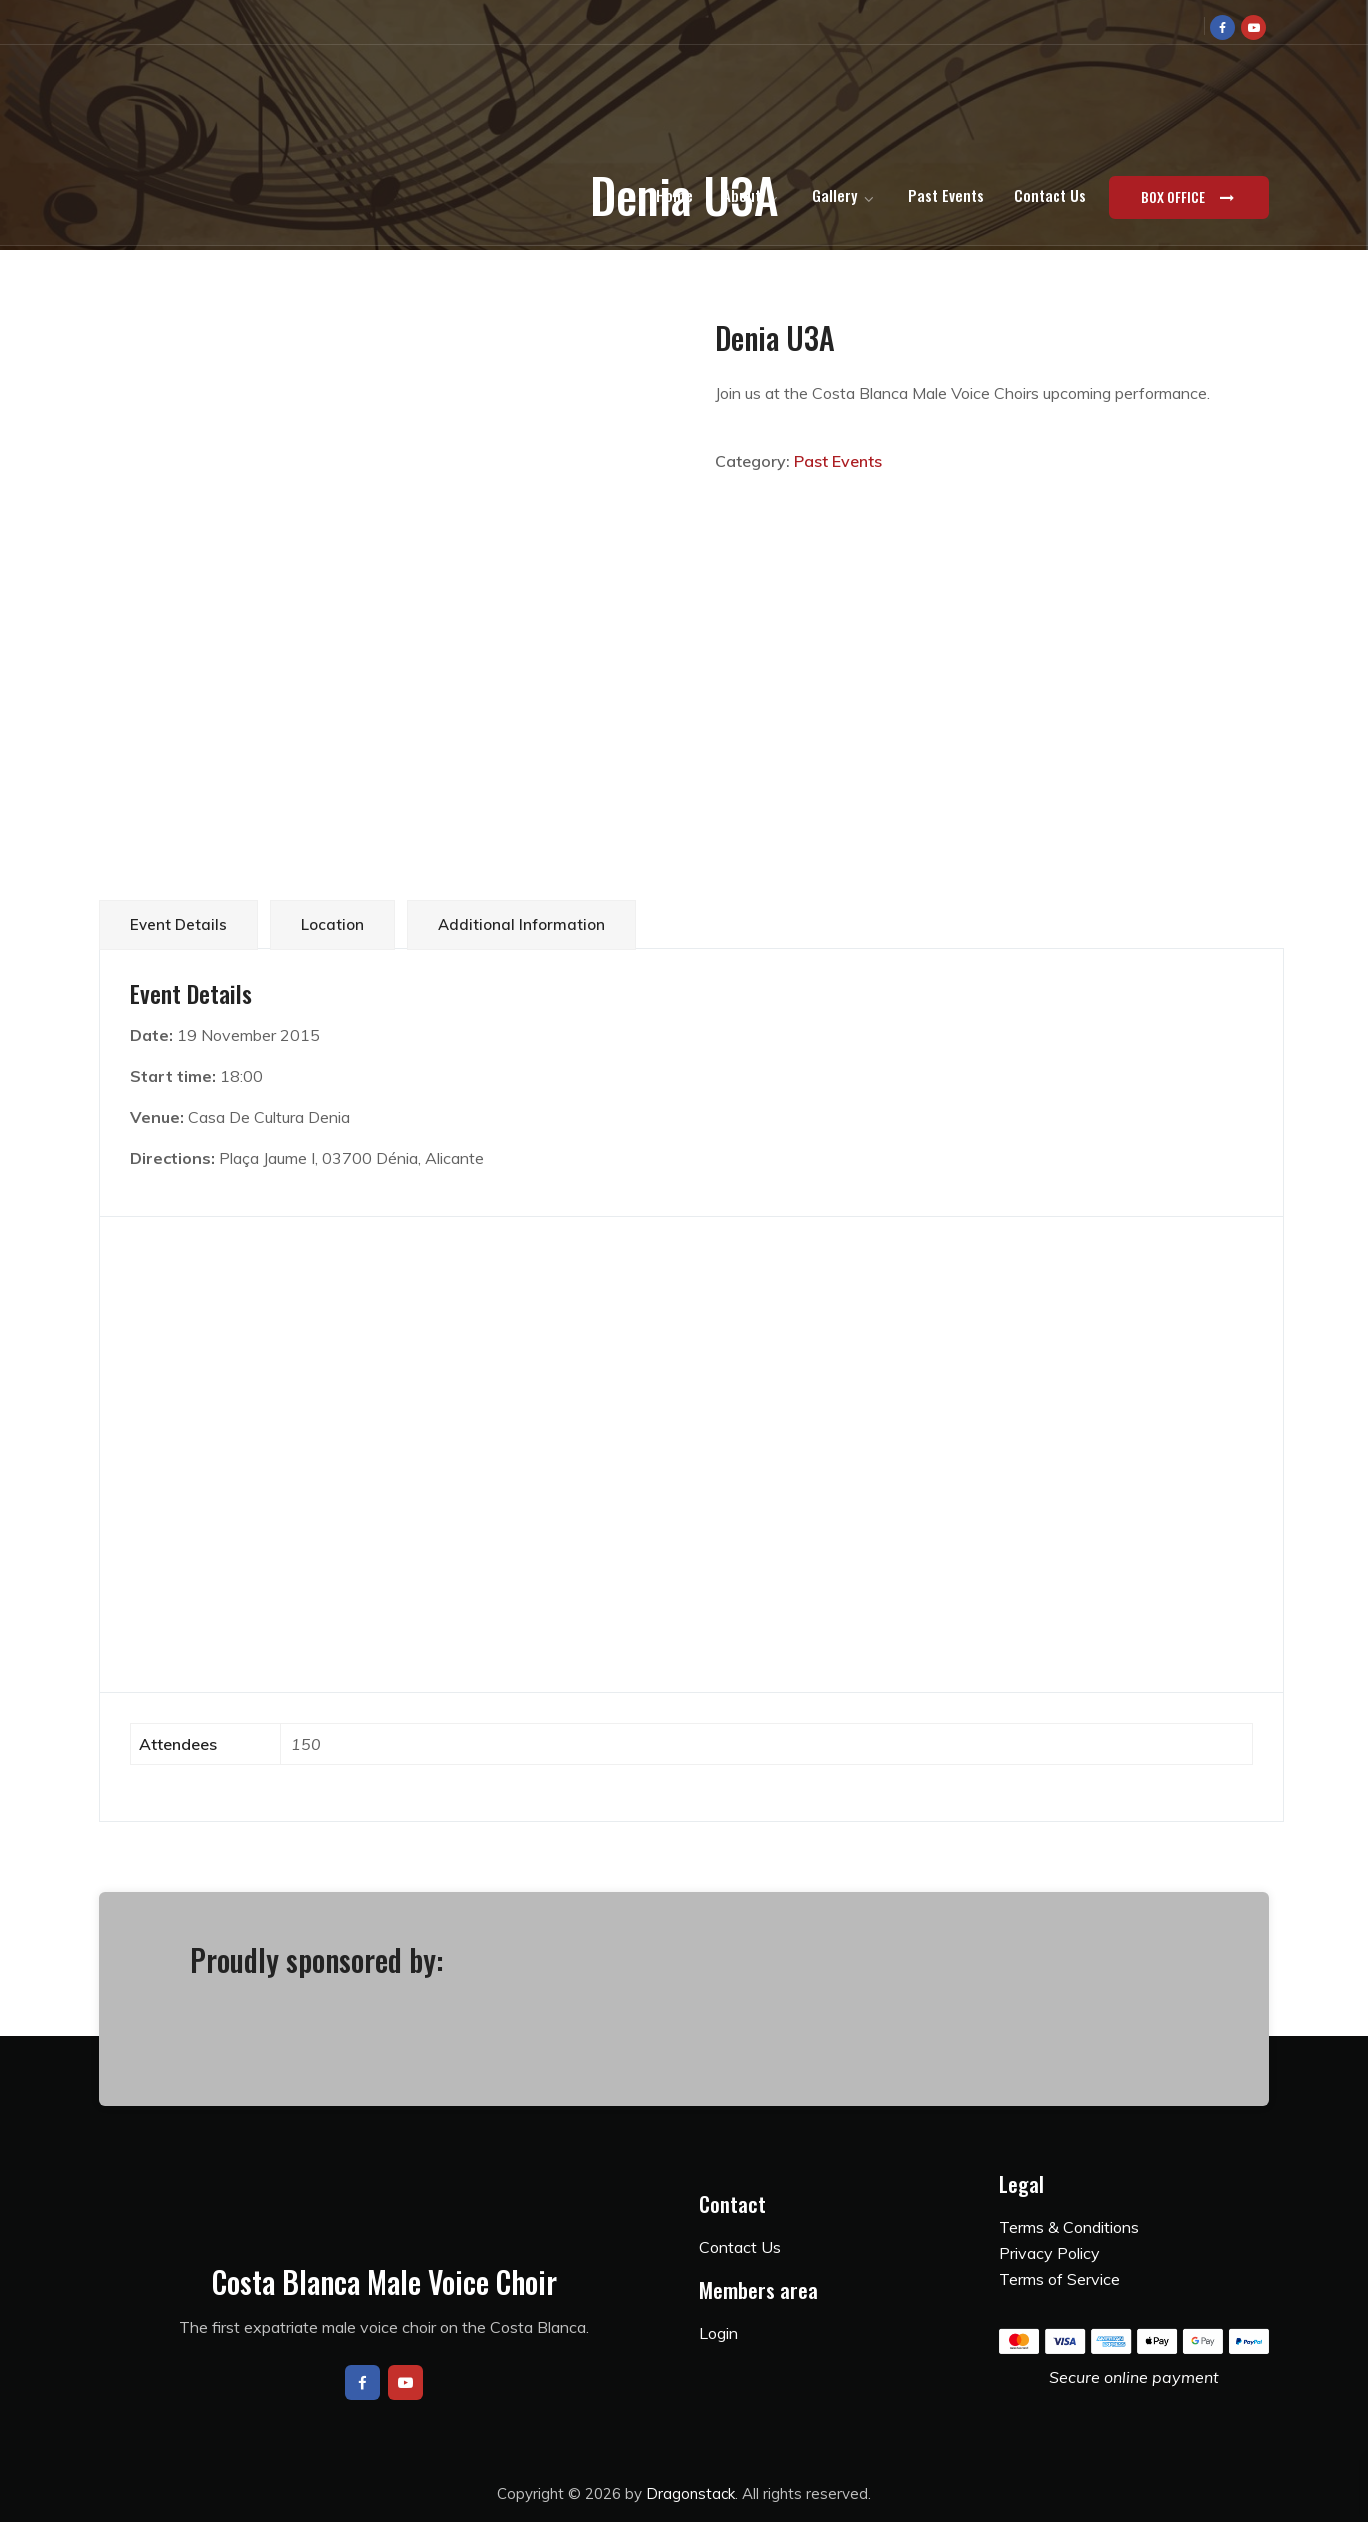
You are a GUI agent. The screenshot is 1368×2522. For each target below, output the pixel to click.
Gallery (834, 195)
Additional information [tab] (521, 924)
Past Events (946, 195)
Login (718, 2333)
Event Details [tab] (178, 924)
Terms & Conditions (1069, 2227)
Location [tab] (332, 924)
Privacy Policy (1049, 2253)
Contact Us (1050, 195)
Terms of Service (1059, 2279)
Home (674, 195)
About (742, 195)
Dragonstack (690, 2493)
